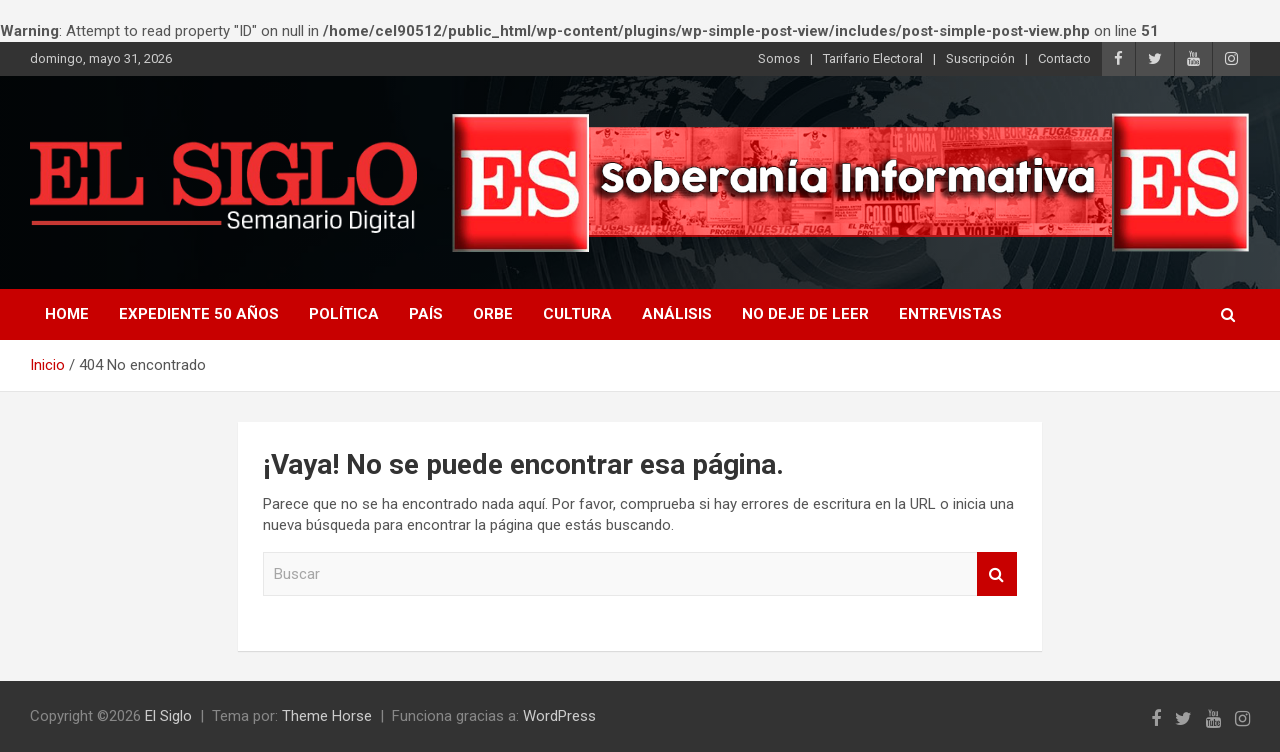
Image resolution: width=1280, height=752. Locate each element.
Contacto (1064, 58)
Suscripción (980, 58)
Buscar (997, 574)
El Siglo (168, 716)
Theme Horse (327, 716)
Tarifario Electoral (873, 58)
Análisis (677, 314)
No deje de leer (805, 314)
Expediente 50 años (199, 314)
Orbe (493, 314)
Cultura (577, 314)
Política (344, 314)
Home (67, 314)
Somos (779, 58)
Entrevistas (950, 314)
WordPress (559, 716)
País (426, 314)
